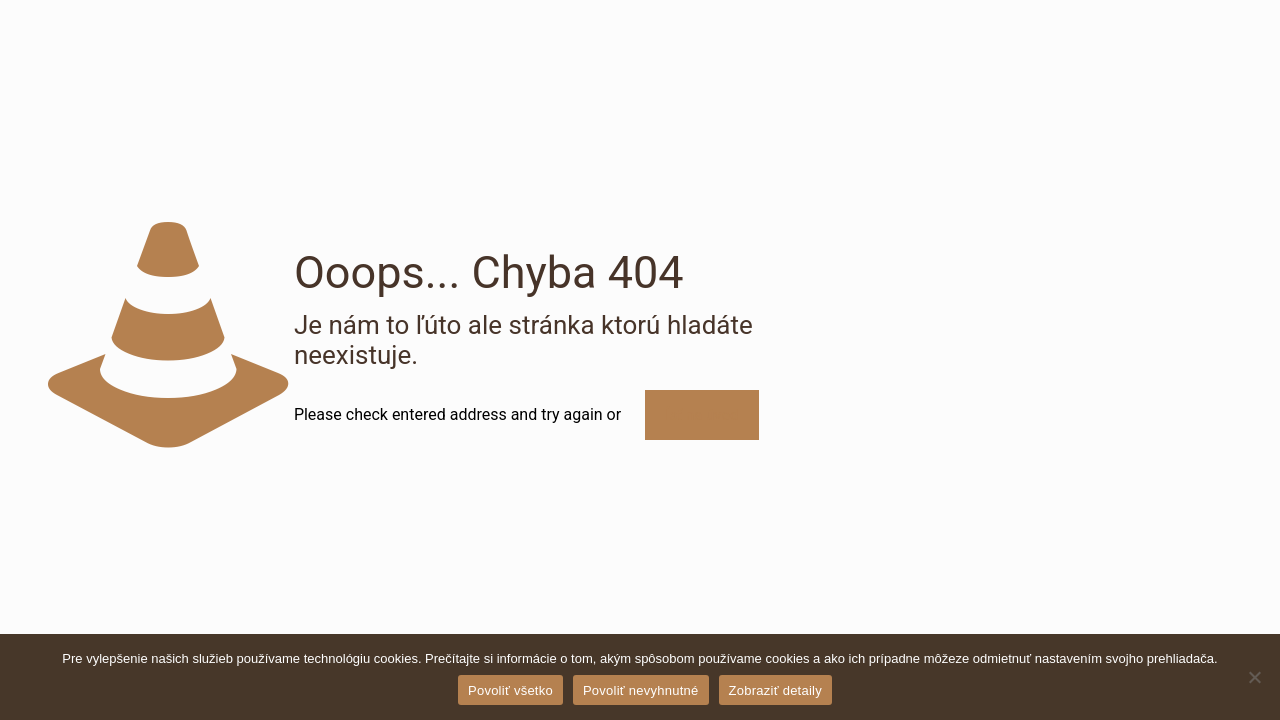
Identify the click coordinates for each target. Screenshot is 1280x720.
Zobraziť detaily (775, 690)
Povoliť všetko (510, 690)
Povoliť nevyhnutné (641, 690)
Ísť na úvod (701, 415)
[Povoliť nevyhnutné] (1255, 677)
